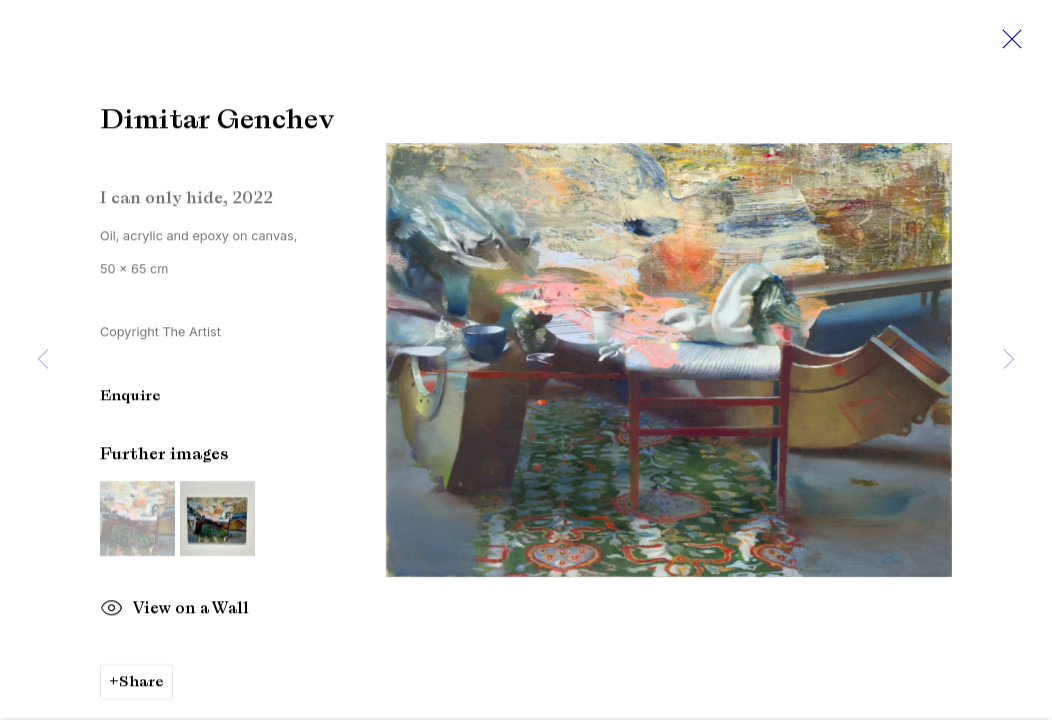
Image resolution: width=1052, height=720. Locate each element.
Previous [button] (43, 360)
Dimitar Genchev (159, 140)
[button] (137, 555)
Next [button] (1009, 360)
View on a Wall (174, 647)
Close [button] (1007, 45)
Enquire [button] (130, 432)
